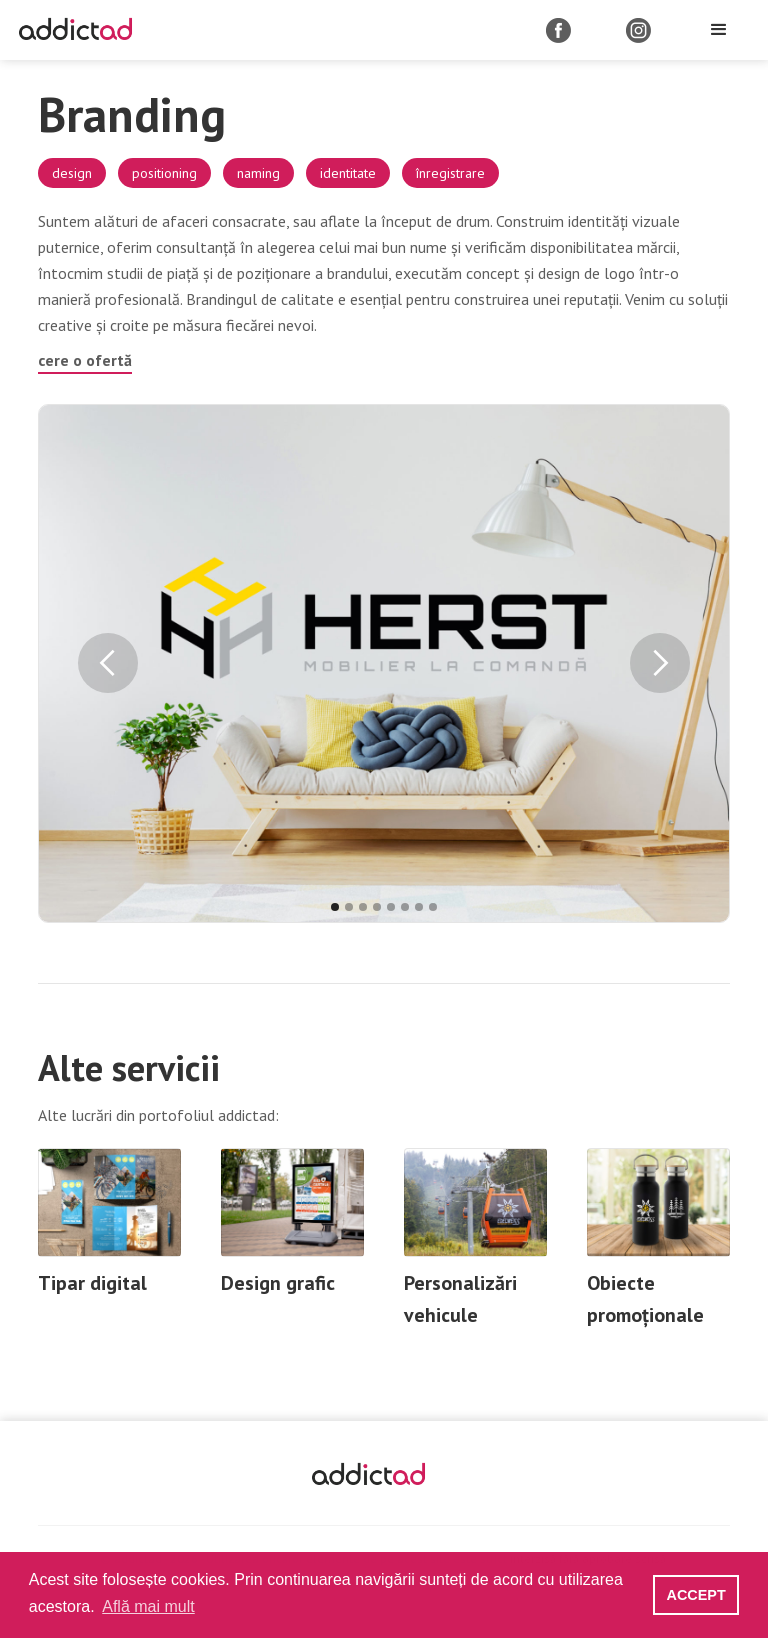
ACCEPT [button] (696, 1595)
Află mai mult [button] (148, 1606)
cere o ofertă (85, 360)
